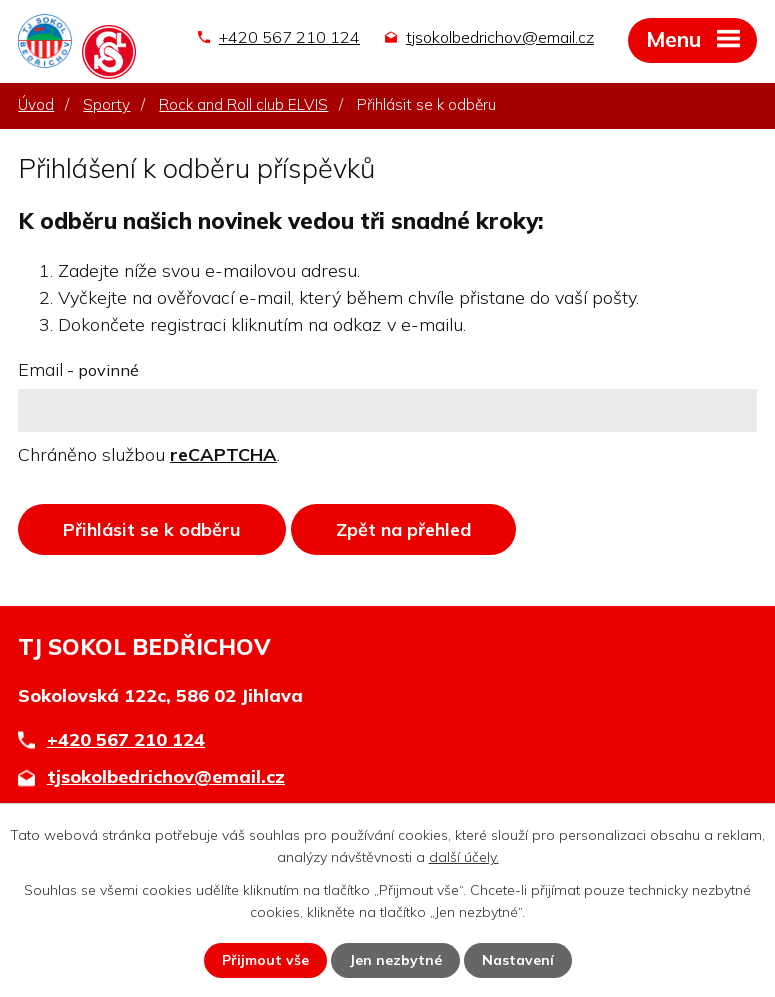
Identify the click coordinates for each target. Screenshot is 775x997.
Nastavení (518, 960)
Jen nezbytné (395, 960)
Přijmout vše (265, 960)
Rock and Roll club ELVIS (243, 104)
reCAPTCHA (223, 454)
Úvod (36, 104)
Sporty (106, 104)
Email (78, 369)
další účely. (464, 857)
